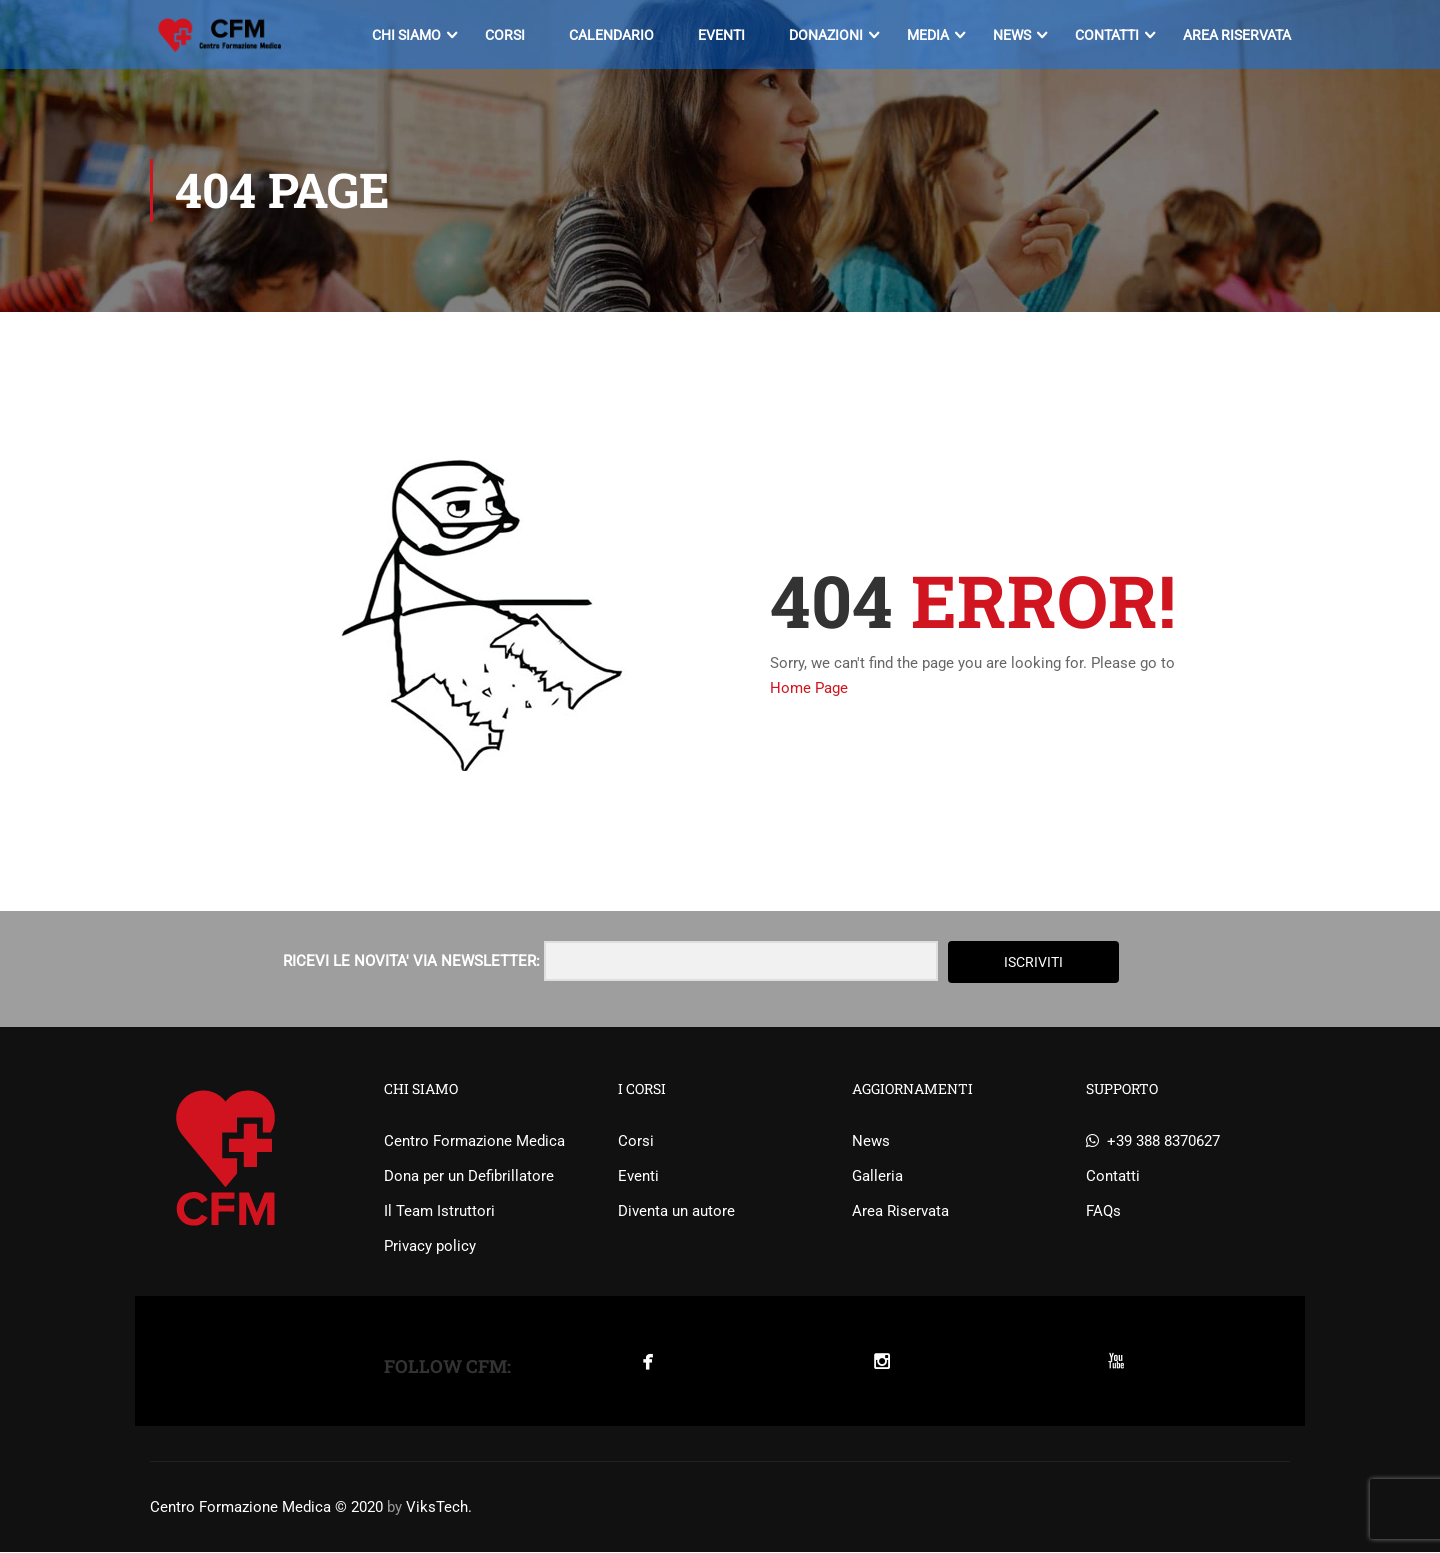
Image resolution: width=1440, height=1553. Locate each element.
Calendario (610, 35)
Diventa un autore (676, 1212)
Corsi (504, 35)
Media (927, 35)
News (1011, 35)
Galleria (877, 1177)
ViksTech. (439, 1508)
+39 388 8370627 (1153, 1142)
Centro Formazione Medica (474, 1142)
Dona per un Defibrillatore (469, 1177)
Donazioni (825, 35)
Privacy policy (430, 1247)
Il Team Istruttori (439, 1212)
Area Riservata (1236, 35)
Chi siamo (405, 35)
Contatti (1106, 35)
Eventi (720, 35)
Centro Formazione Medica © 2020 (266, 1508)
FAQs (1103, 1212)
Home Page (809, 689)
